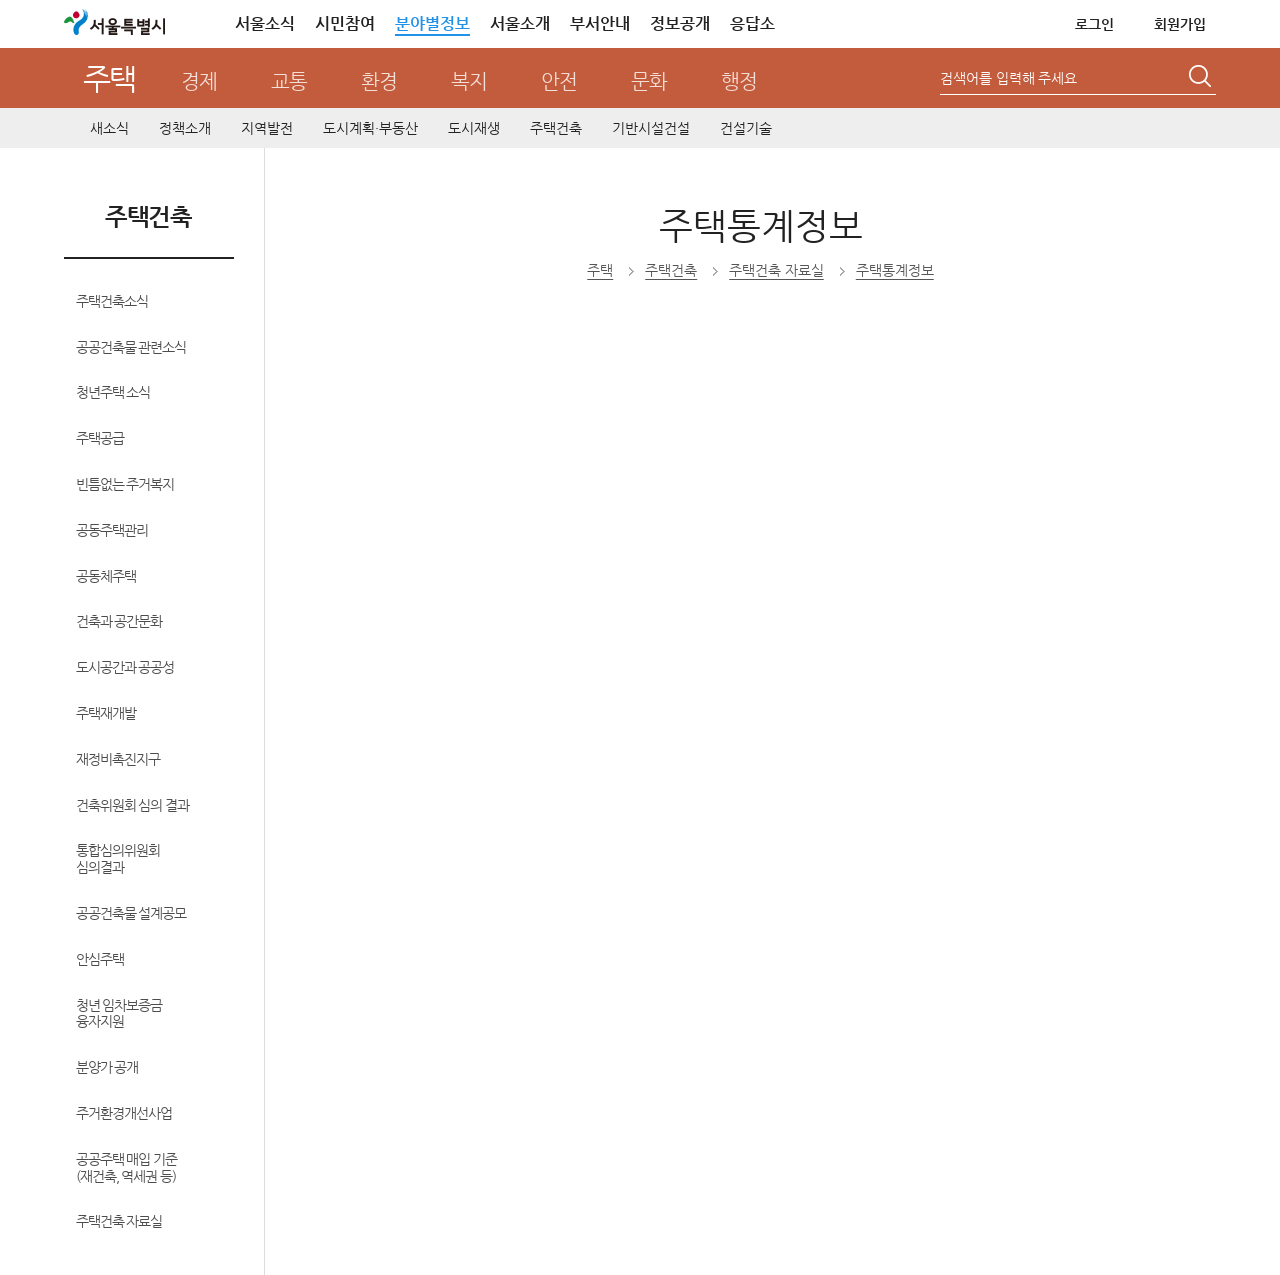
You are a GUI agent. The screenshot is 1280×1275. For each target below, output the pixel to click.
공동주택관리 (112, 530)
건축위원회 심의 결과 (132, 805)
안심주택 (100, 959)
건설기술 (746, 128)
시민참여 (345, 23)
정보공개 (680, 23)
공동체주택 (106, 576)
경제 (199, 81)
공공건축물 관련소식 (131, 347)
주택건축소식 (112, 301)
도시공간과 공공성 (125, 667)
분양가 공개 (107, 1067)
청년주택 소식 (113, 392)
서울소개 (520, 23)
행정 (739, 81)
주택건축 (556, 128)
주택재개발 (106, 713)
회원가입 (1180, 24)
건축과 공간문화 (119, 621)
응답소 (752, 23)
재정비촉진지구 (118, 759)
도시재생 (474, 128)
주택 (109, 78)
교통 (289, 81)
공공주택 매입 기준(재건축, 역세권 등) (126, 1167)
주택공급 (100, 438)
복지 (469, 81)
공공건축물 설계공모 (131, 913)
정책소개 (185, 128)
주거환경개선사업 (124, 1113)
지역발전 (267, 128)
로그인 (1094, 24)
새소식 (109, 128)
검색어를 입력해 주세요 (1008, 78)
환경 (379, 81)
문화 (649, 81)
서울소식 (265, 23)
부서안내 (600, 23)
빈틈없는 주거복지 (125, 484)
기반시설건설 (651, 128)
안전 (559, 81)
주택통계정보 (895, 270)
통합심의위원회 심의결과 (118, 858)
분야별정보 (432, 23)
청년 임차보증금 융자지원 (119, 1013)
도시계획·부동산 (370, 128)
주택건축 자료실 (119, 1221)
